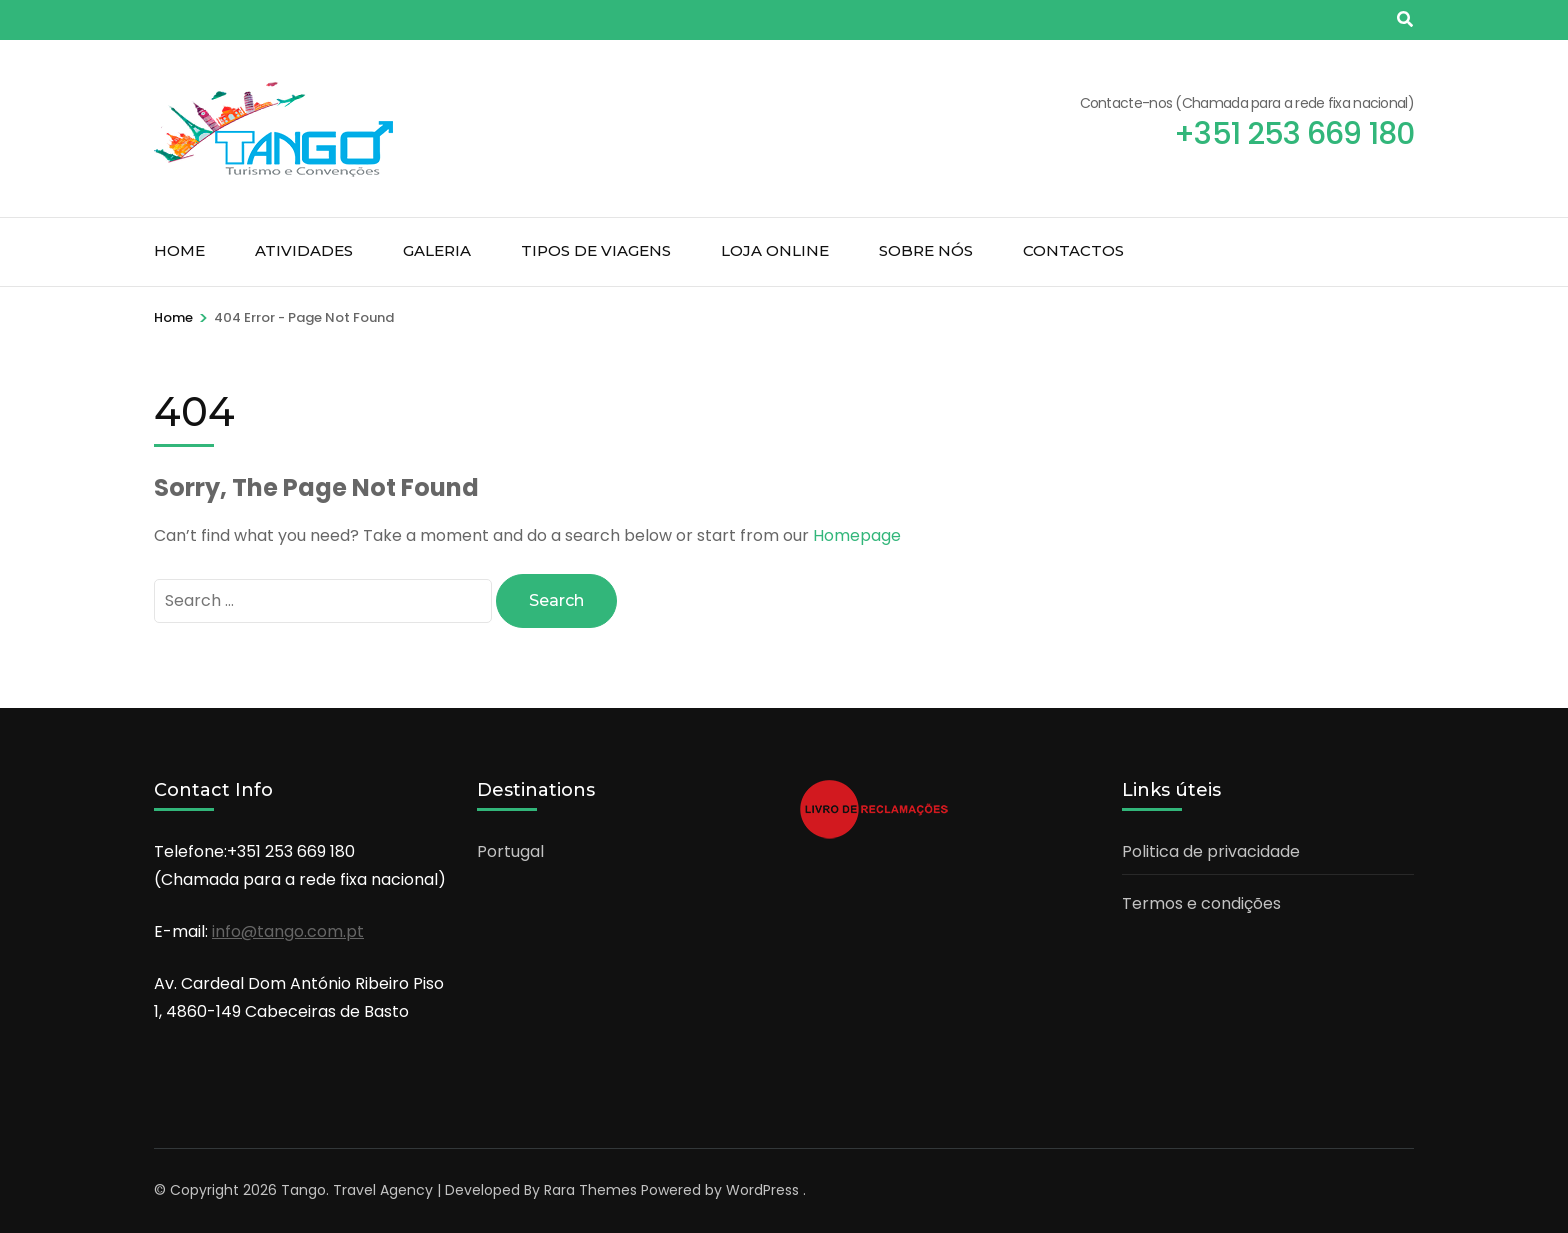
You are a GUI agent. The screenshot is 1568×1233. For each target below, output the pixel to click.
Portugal (510, 851)
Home (179, 250)
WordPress (762, 1190)
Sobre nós (926, 250)
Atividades (304, 250)
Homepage (857, 535)
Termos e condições (1201, 903)
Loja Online (775, 250)
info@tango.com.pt (288, 931)
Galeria (437, 250)
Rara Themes (590, 1190)
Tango (303, 1190)
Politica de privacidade (1211, 851)
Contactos (1073, 250)
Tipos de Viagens (596, 250)
